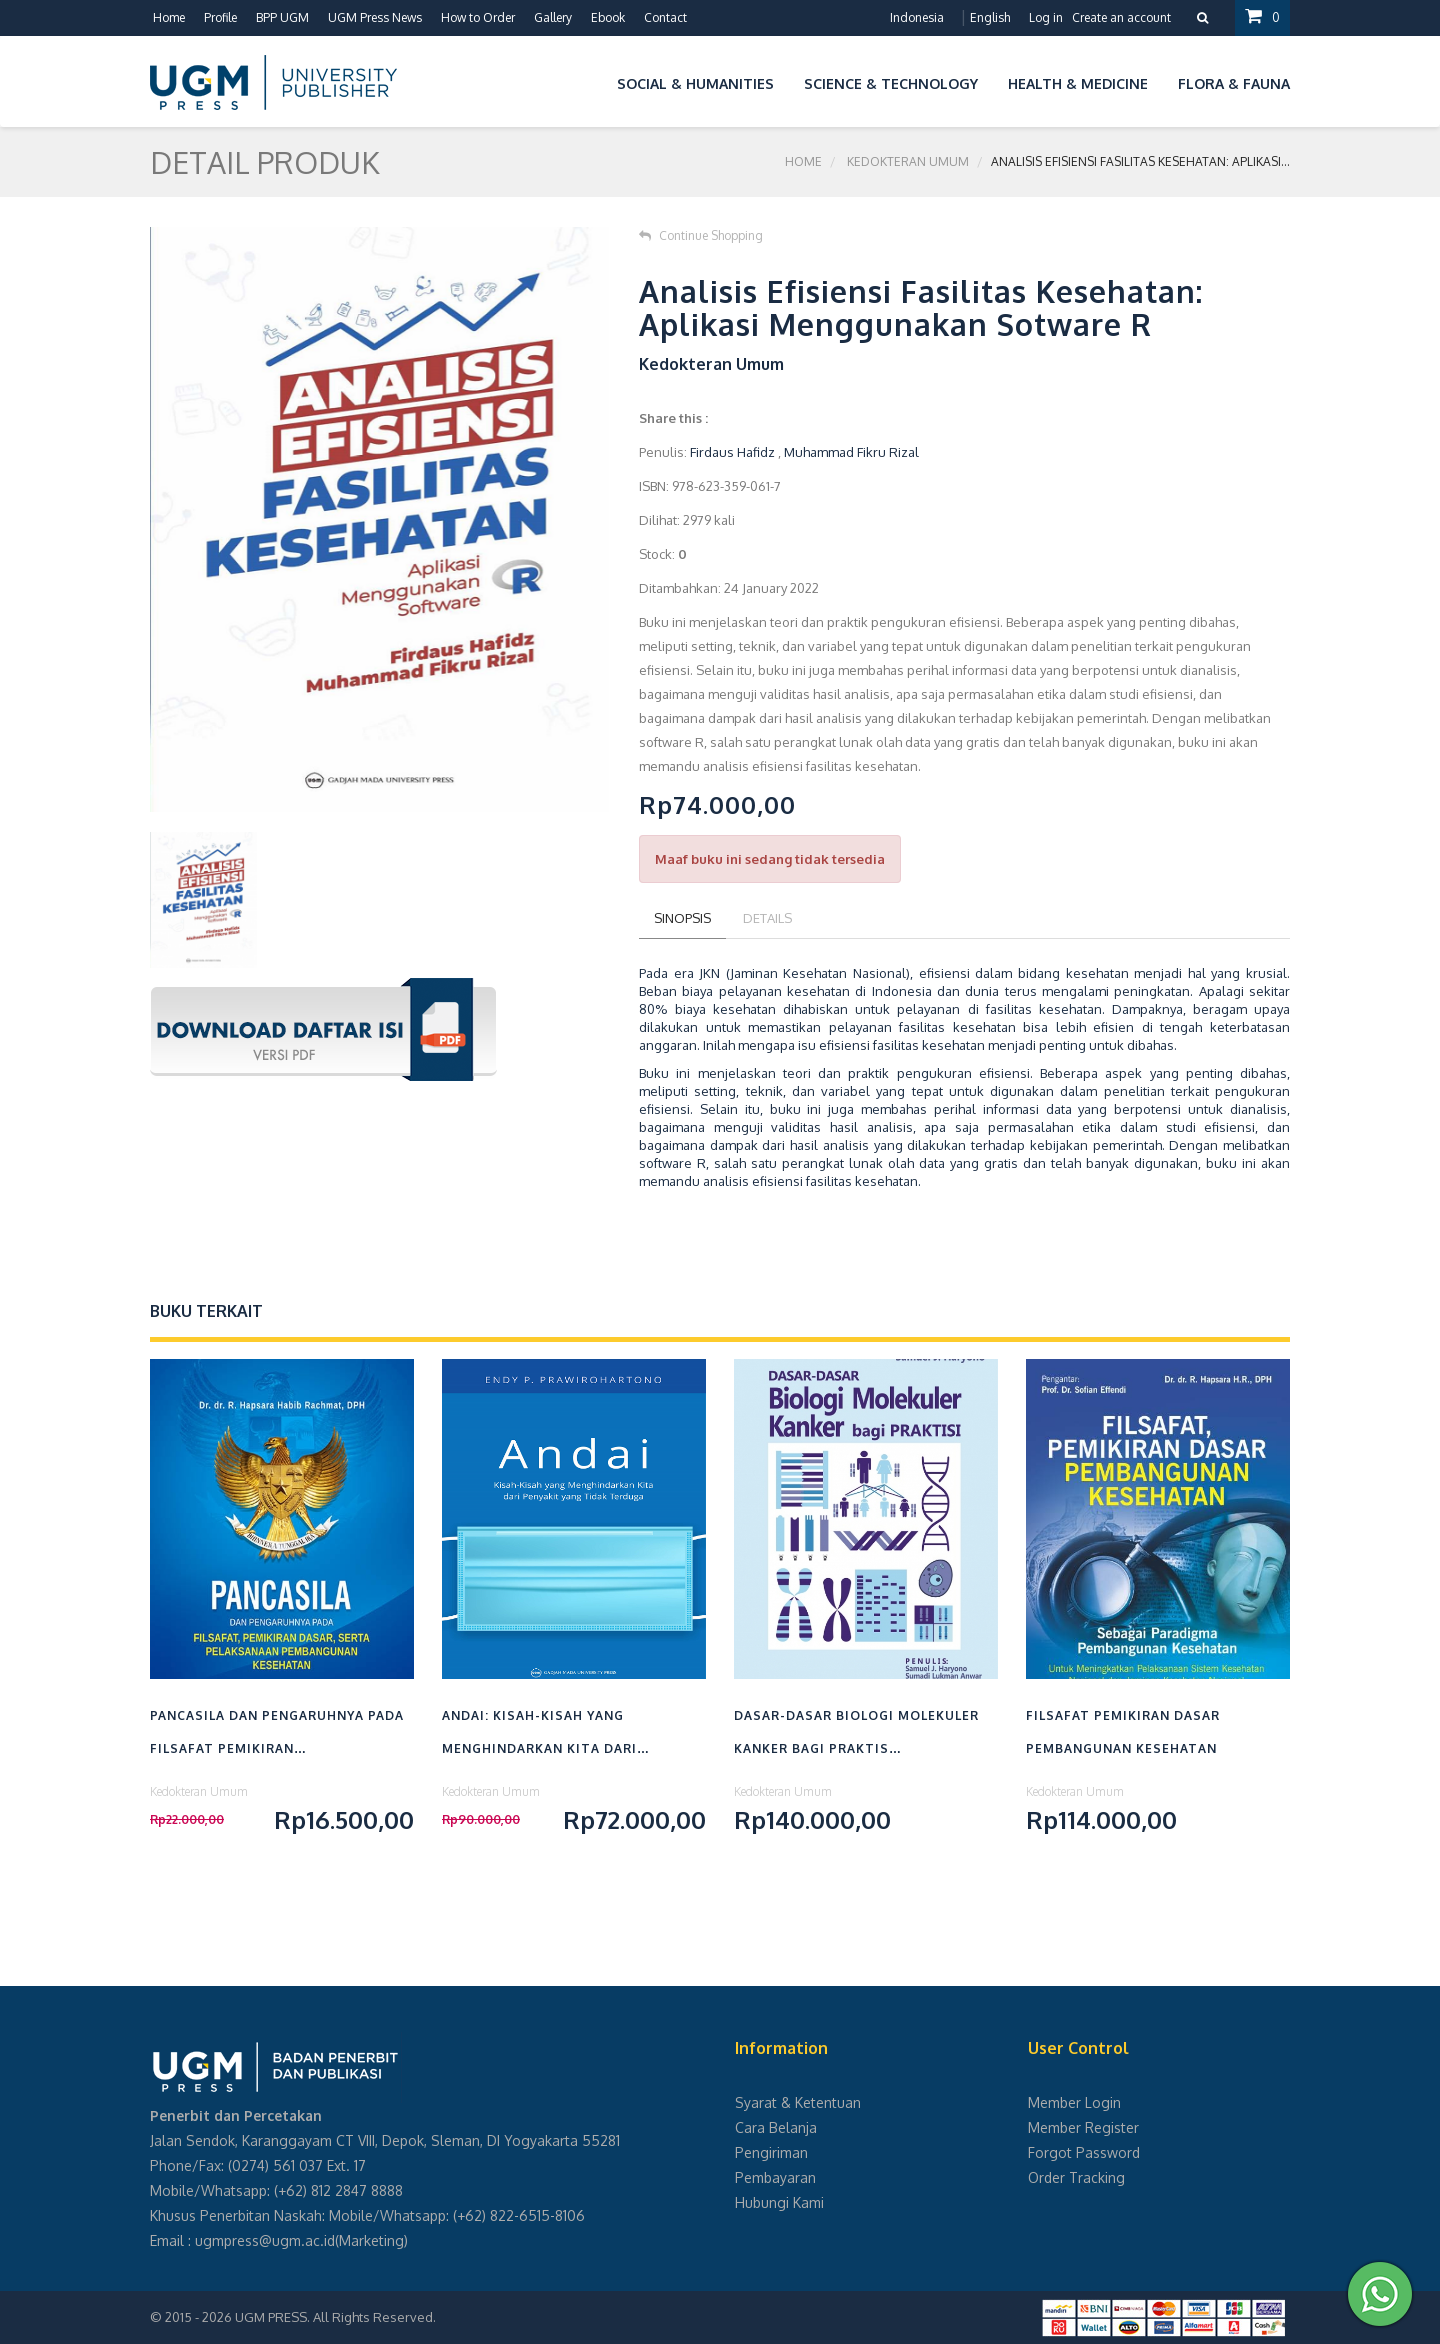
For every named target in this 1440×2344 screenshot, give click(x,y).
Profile (220, 17)
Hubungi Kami (779, 2202)
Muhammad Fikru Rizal (851, 452)
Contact (665, 17)
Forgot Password (1084, 2152)
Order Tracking (1076, 2177)
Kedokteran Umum (908, 161)
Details (767, 918)
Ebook (608, 17)
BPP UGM (282, 17)
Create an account (1121, 17)
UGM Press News (375, 17)
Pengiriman (771, 2152)
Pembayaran (775, 2177)
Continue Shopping (701, 235)
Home (169, 17)
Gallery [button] (553, 17)
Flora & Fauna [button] (1234, 83)
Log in (1046, 17)
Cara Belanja (776, 2127)
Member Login (1074, 2102)
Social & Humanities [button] (695, 83)
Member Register (1083, 2127)
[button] (587, 80)
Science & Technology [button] (891, 83)
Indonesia (917, 17)
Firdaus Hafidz (732, 452)
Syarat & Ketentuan (798, 2102)
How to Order (478, 17)
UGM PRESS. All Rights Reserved (334, 2317)
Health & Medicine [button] (1078, 83)
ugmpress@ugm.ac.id (265, 2240)
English (990, 17)
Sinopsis (682, 918)
